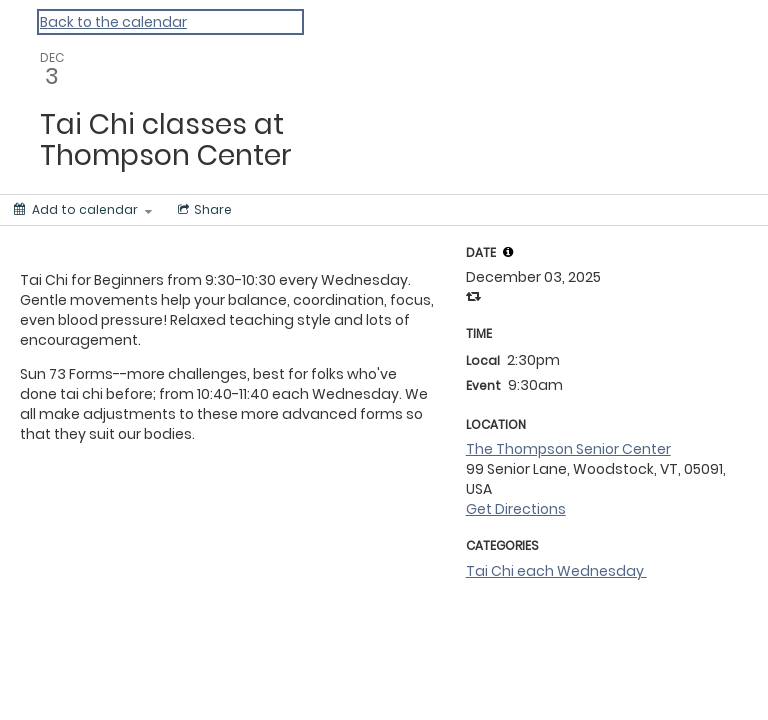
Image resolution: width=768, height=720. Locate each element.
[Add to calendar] (83, 210)
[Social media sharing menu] (203, 210)
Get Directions (516, 509)
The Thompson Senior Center (568, 449)
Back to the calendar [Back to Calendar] (113, 22)
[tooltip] (508, 252)
